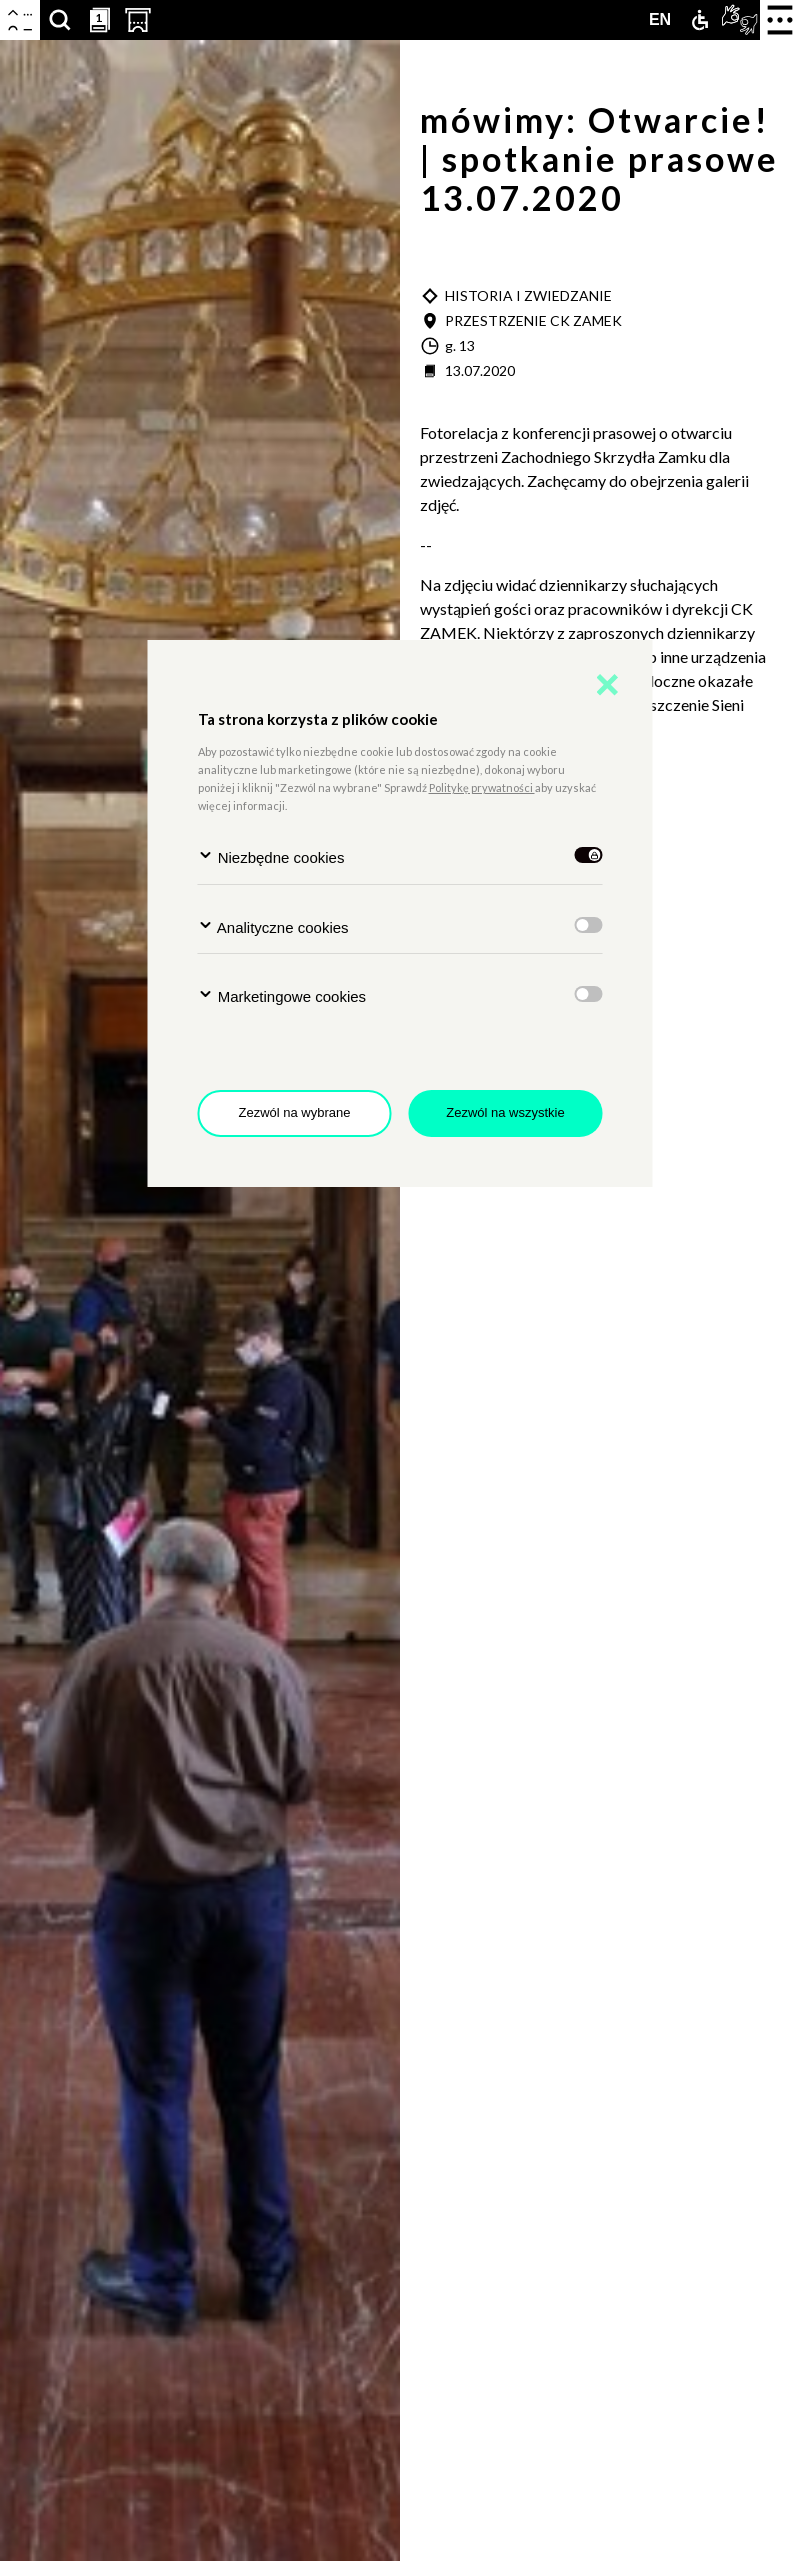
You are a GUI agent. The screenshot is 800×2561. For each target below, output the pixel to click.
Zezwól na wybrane (295, 1112)
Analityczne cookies (273, 926)
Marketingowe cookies (282, 995)
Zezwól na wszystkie (505, 1112)
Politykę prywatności (482, 787)
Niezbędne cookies (271, 856)
